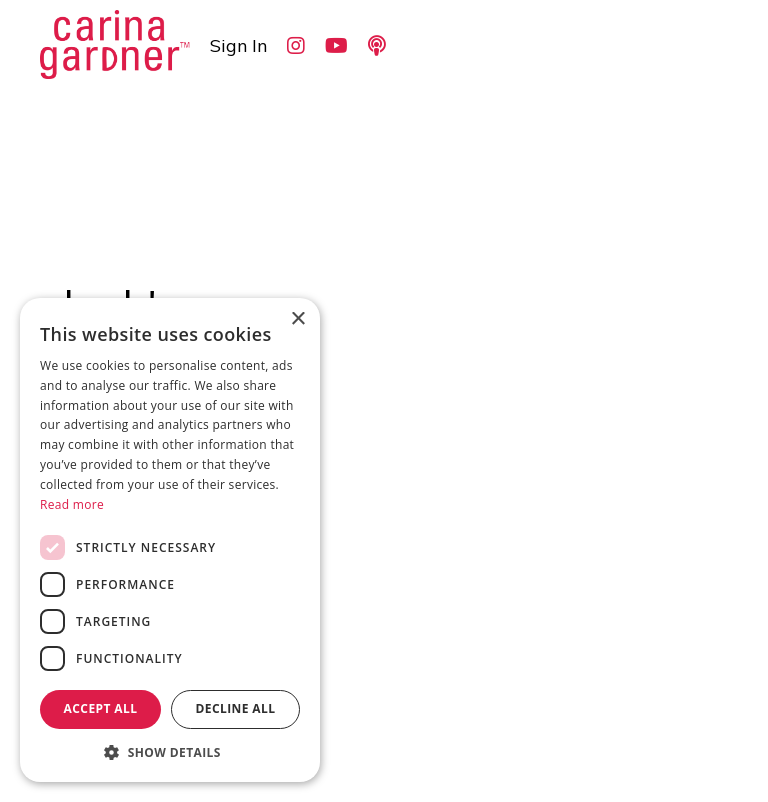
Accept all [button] (101, 708)
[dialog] (170, 540)
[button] (170, 752)
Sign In (238, 45)
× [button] (297, 319)
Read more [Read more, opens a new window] (72, 504)
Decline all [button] (236, 708)
